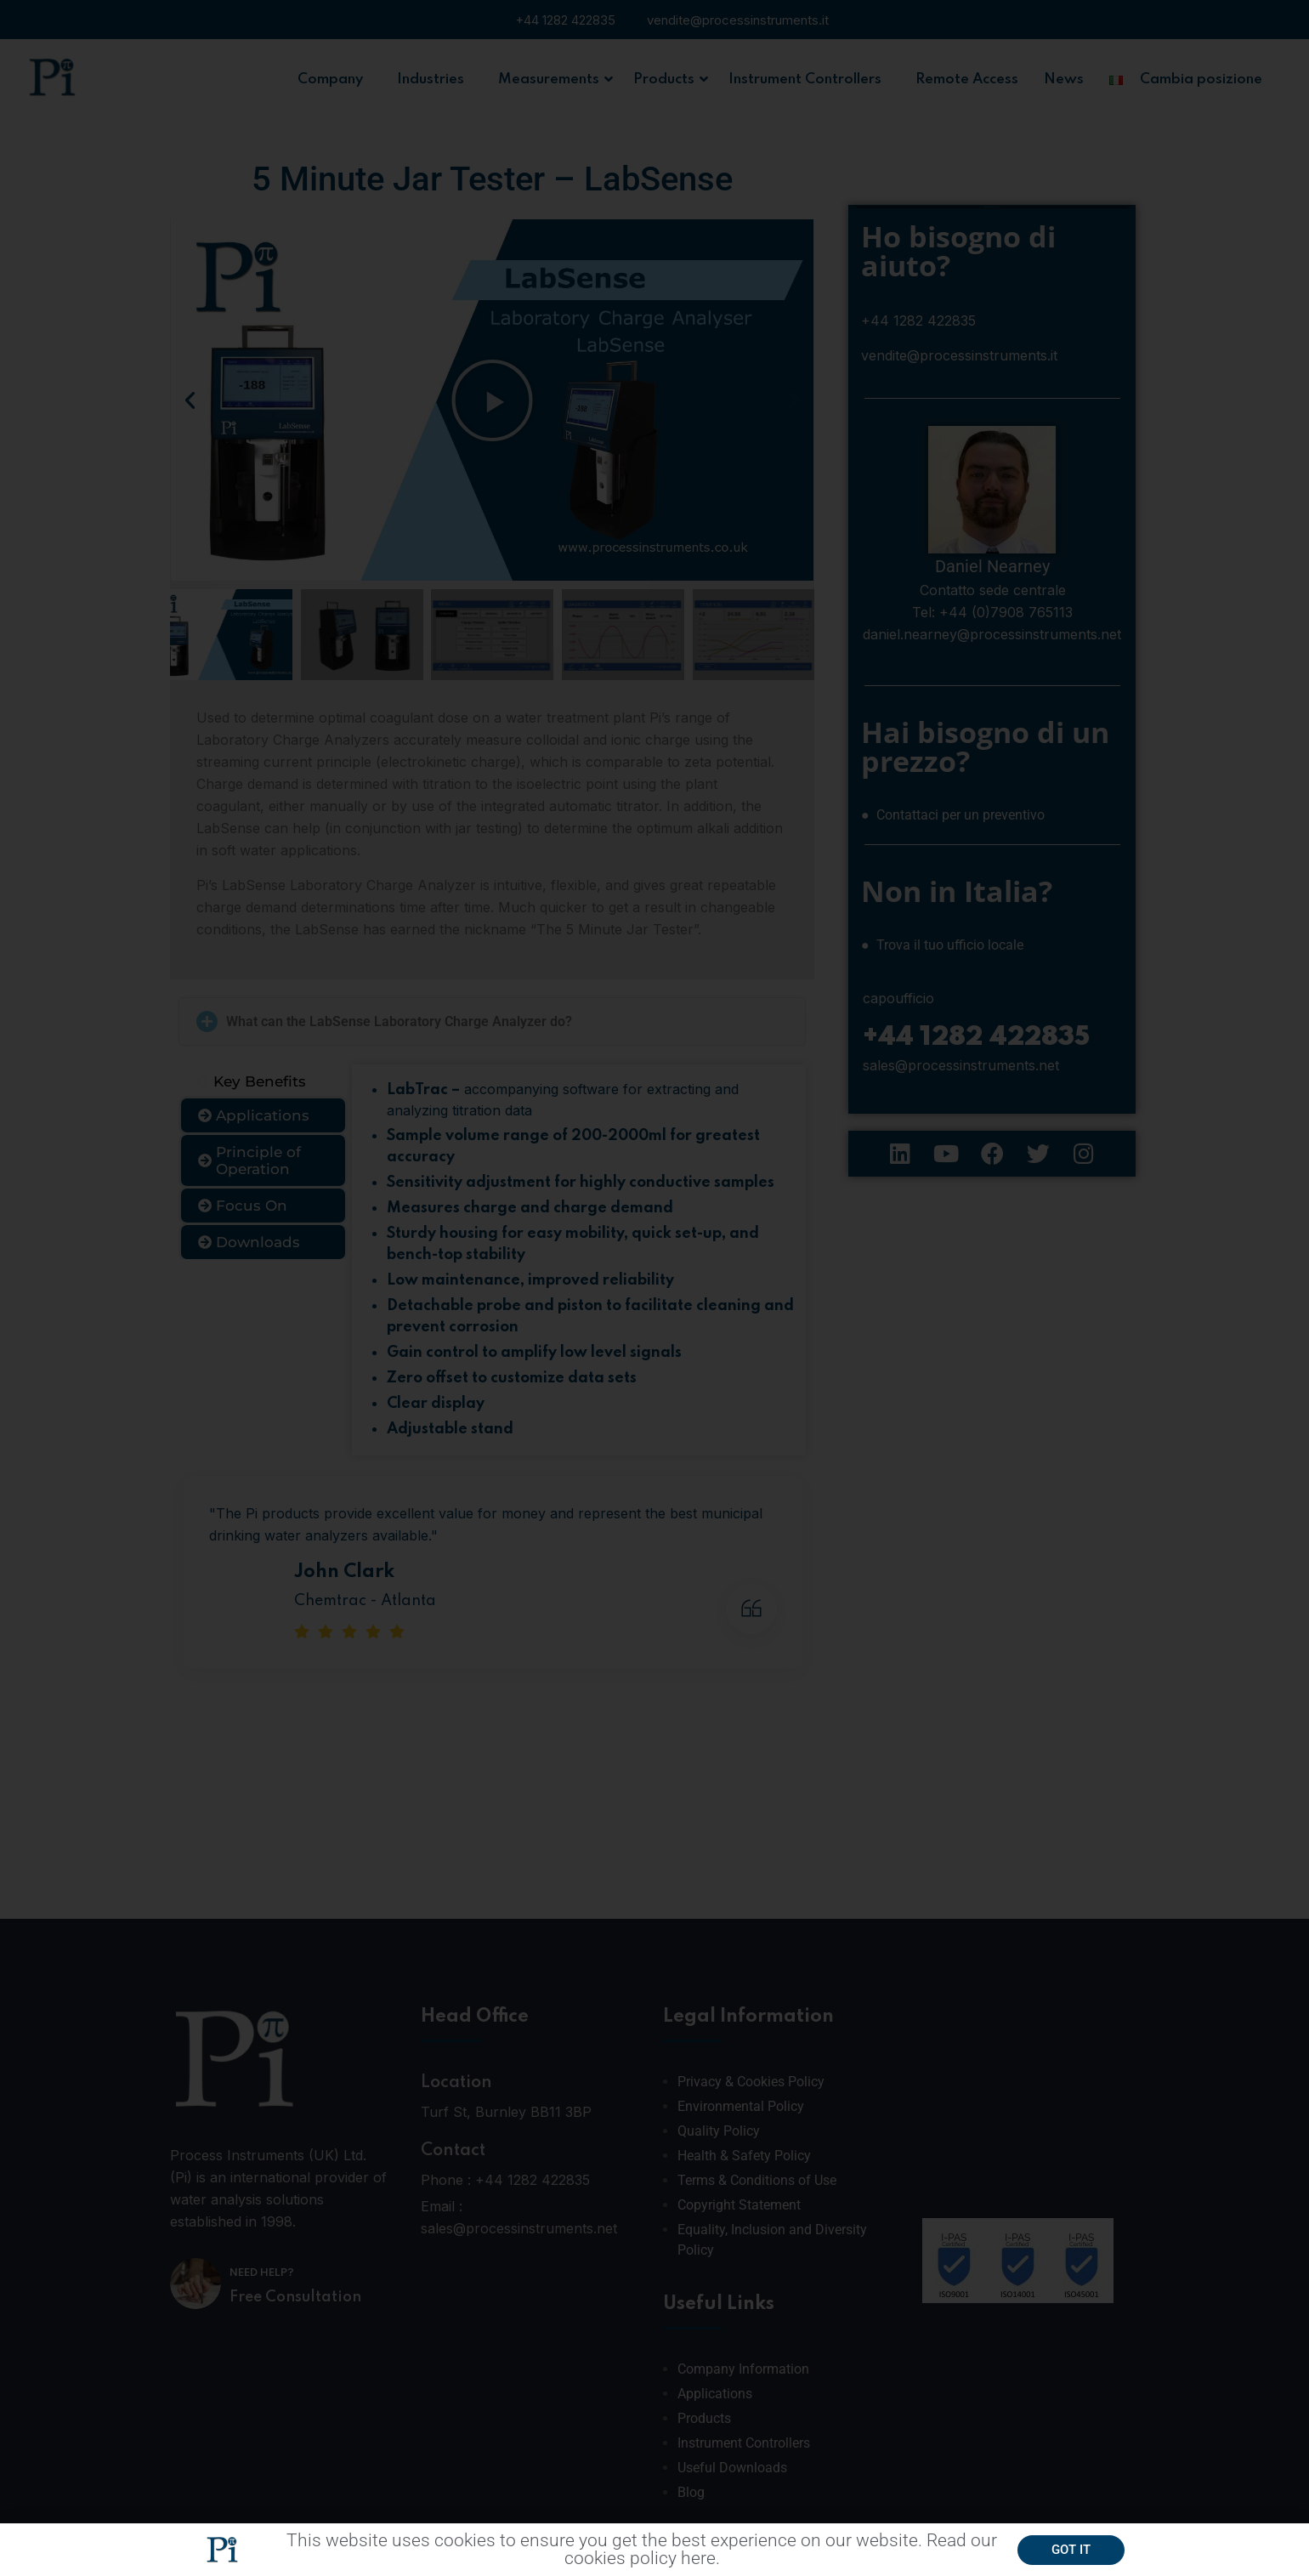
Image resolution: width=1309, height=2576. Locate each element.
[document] (654, 1288)
